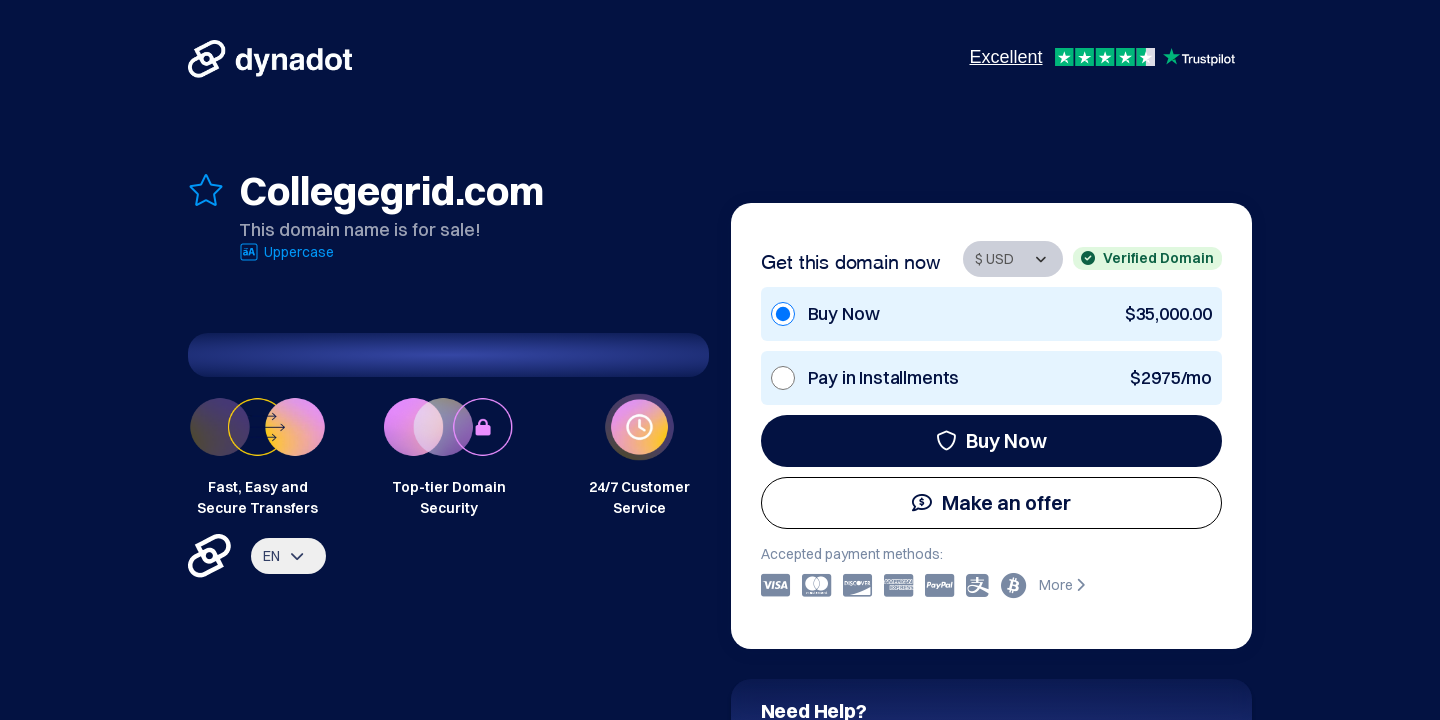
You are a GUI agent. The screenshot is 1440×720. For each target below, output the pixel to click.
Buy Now (991, 440)
